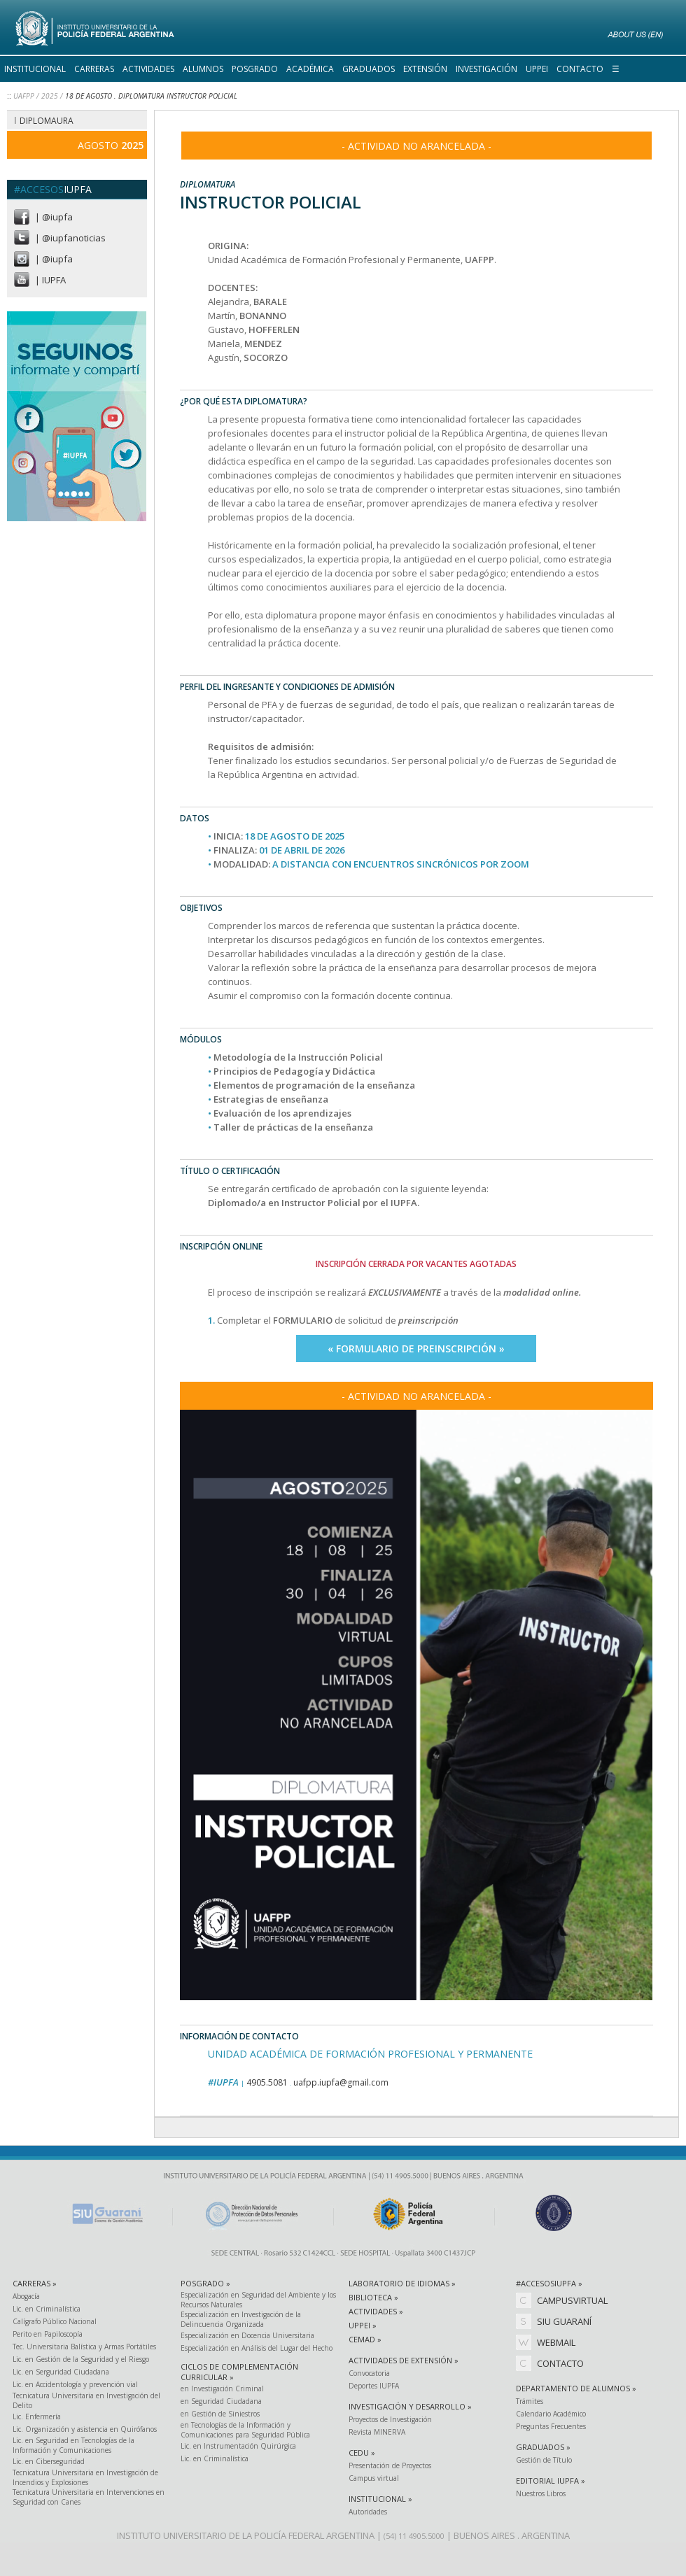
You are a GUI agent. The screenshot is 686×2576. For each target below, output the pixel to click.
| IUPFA (50, 280)
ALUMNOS (203, 69)
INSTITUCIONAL (35, 69)
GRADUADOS (368, 69)
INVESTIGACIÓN (486, 69)
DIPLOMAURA (47, 121)
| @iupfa (54, 217)
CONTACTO (579, 69)
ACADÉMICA (310, 69)
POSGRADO (255, 69)
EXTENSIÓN (425, 69)
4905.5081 (267, 2082)
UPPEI (537, 69)
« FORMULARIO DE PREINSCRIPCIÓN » (416, 1348)
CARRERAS (94, 69)
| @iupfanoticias (70, 238)
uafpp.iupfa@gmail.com (340, 2082)
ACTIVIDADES (148, 69)
